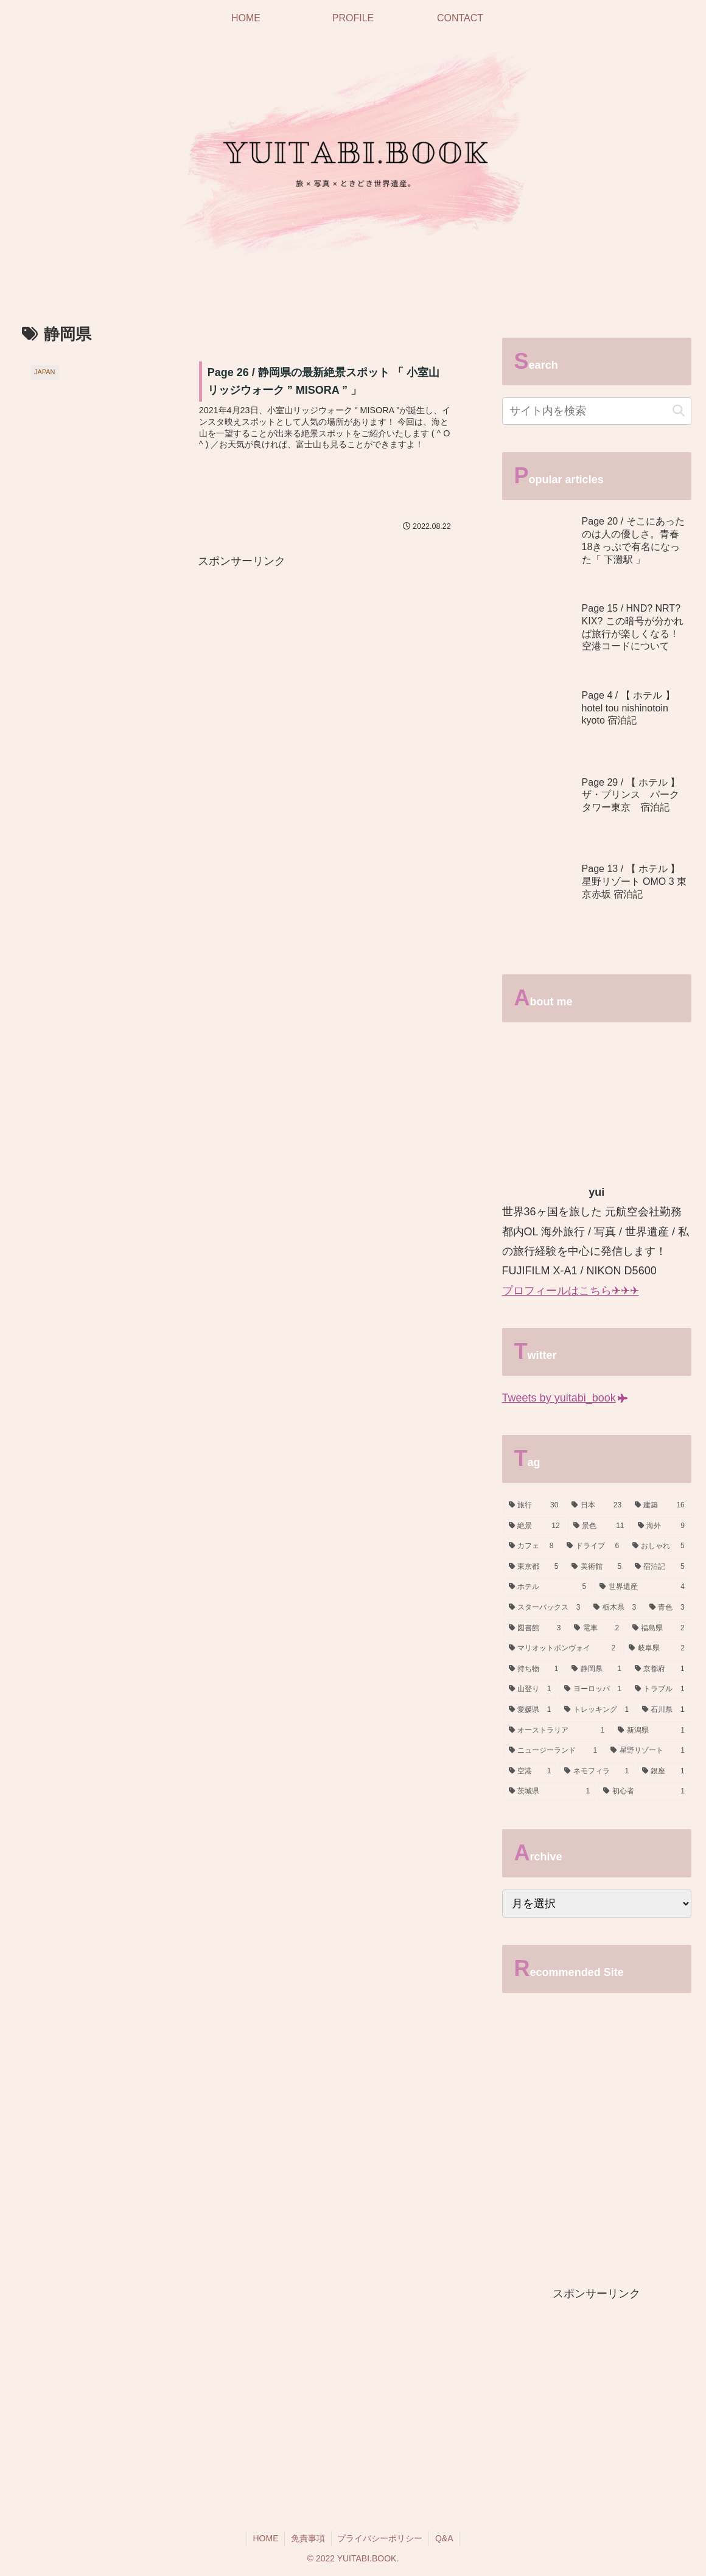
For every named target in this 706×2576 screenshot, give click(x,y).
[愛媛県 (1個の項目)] (530, 1710)
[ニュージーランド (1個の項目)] (553, 1751)
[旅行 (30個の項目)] (533, 1505)
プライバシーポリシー (380, 2538)
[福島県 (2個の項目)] (658, 1628)
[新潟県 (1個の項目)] (651, 1731)
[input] (596, 411)
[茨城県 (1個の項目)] (549, 1791)
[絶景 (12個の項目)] (534, 1526)
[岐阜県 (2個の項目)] (656, 1648)
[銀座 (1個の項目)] (663, 1771)
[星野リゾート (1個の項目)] (647, 1751)
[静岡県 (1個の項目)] (596, 1669)
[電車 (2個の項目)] (596, 1628)
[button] (679, 411)
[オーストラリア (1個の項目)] (556, 1731)
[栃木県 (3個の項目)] (614, 1608)
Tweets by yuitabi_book (564, 1398)
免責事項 (308, 2538)
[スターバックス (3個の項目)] (544, 1608)
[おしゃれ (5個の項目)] (658, 1546)
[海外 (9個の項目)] (661, 1526)
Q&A (445, 2538)
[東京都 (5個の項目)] (533, 1567)
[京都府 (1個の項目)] (659, 1669)
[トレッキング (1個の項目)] (596, 1710)
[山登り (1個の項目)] (530, 1689)
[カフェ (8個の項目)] (531, 1546)
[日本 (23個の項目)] (596, 1505)
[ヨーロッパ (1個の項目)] (593, 1689)
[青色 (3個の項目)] (667, 1608)
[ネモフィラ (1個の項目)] (596, 1771)
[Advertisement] (241, 656)
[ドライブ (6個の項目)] (592, 1546)
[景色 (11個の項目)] (599, 1526)
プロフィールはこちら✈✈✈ (570, 1291)
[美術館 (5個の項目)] (596, 1567)
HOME (265, 2538)
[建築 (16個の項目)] (659, 1505)
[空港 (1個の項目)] (530, 1771)
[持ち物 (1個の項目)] (533, 1669)
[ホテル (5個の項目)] (547, 1587)
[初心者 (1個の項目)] (644, 1791)
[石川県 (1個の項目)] (663, 1710)
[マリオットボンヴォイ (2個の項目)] (562, 1648)
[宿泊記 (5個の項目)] (659, 1567)
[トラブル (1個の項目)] (659, 1689)
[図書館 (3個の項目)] (535, 1628)
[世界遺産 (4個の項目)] (642, 1587)
